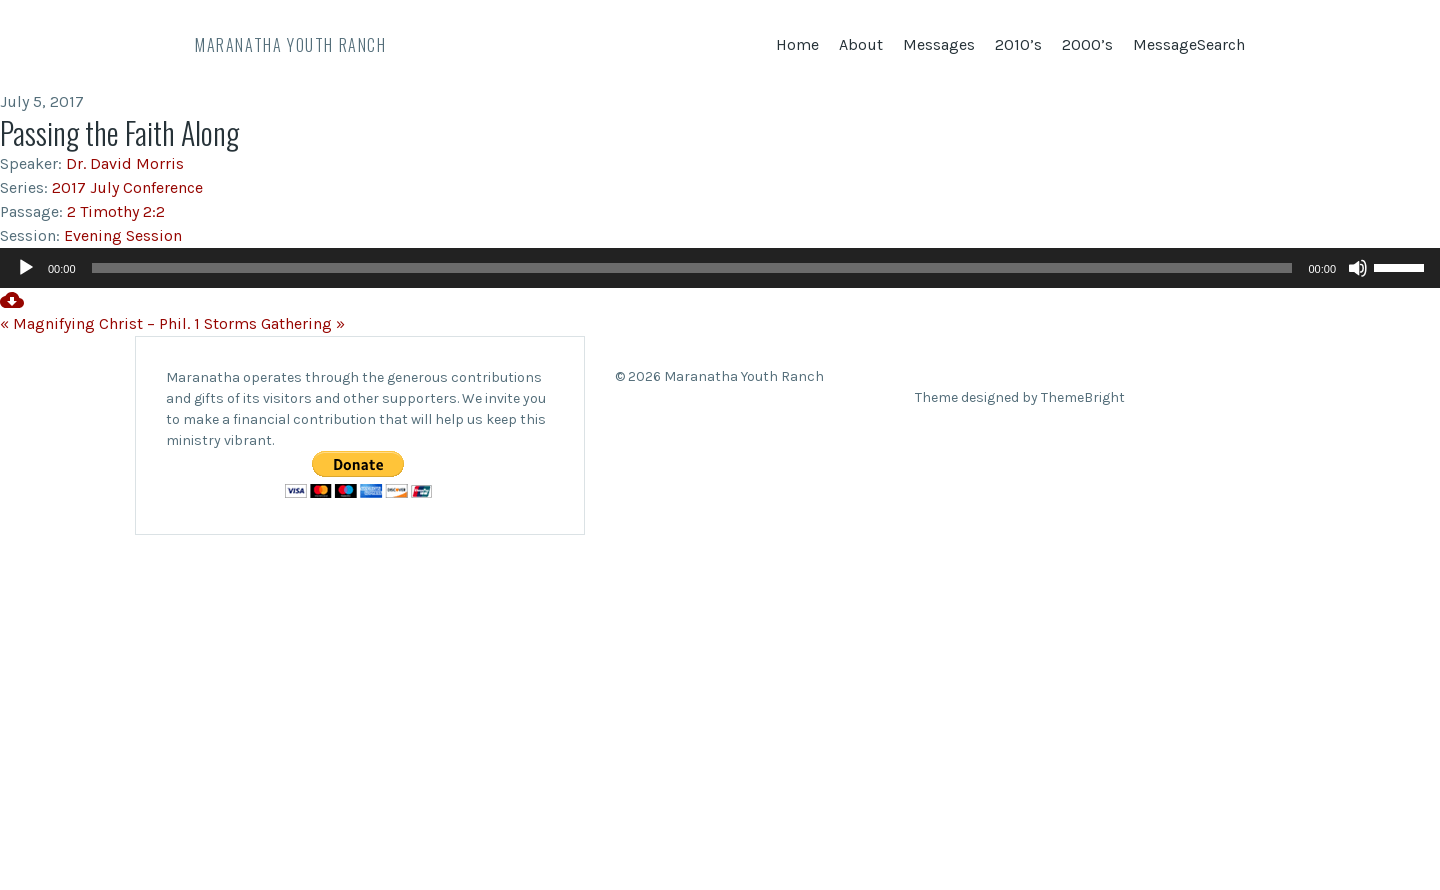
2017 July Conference (127, 187)
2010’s (1018, 44)
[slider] (692, 268)
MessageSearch (1189, 44)
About (861, 44)
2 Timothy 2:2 (116, 211)
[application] (720, 268)
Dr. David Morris (125, 163)
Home (797, 44)
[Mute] (1358, 268)
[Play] (26, 268)
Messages (939, 44)
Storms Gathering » (274, 323)
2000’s (1087, 44)
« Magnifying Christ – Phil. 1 (100, 323)
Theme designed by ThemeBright (1020, 397)
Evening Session (123, 235)
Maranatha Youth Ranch (291, 45)
